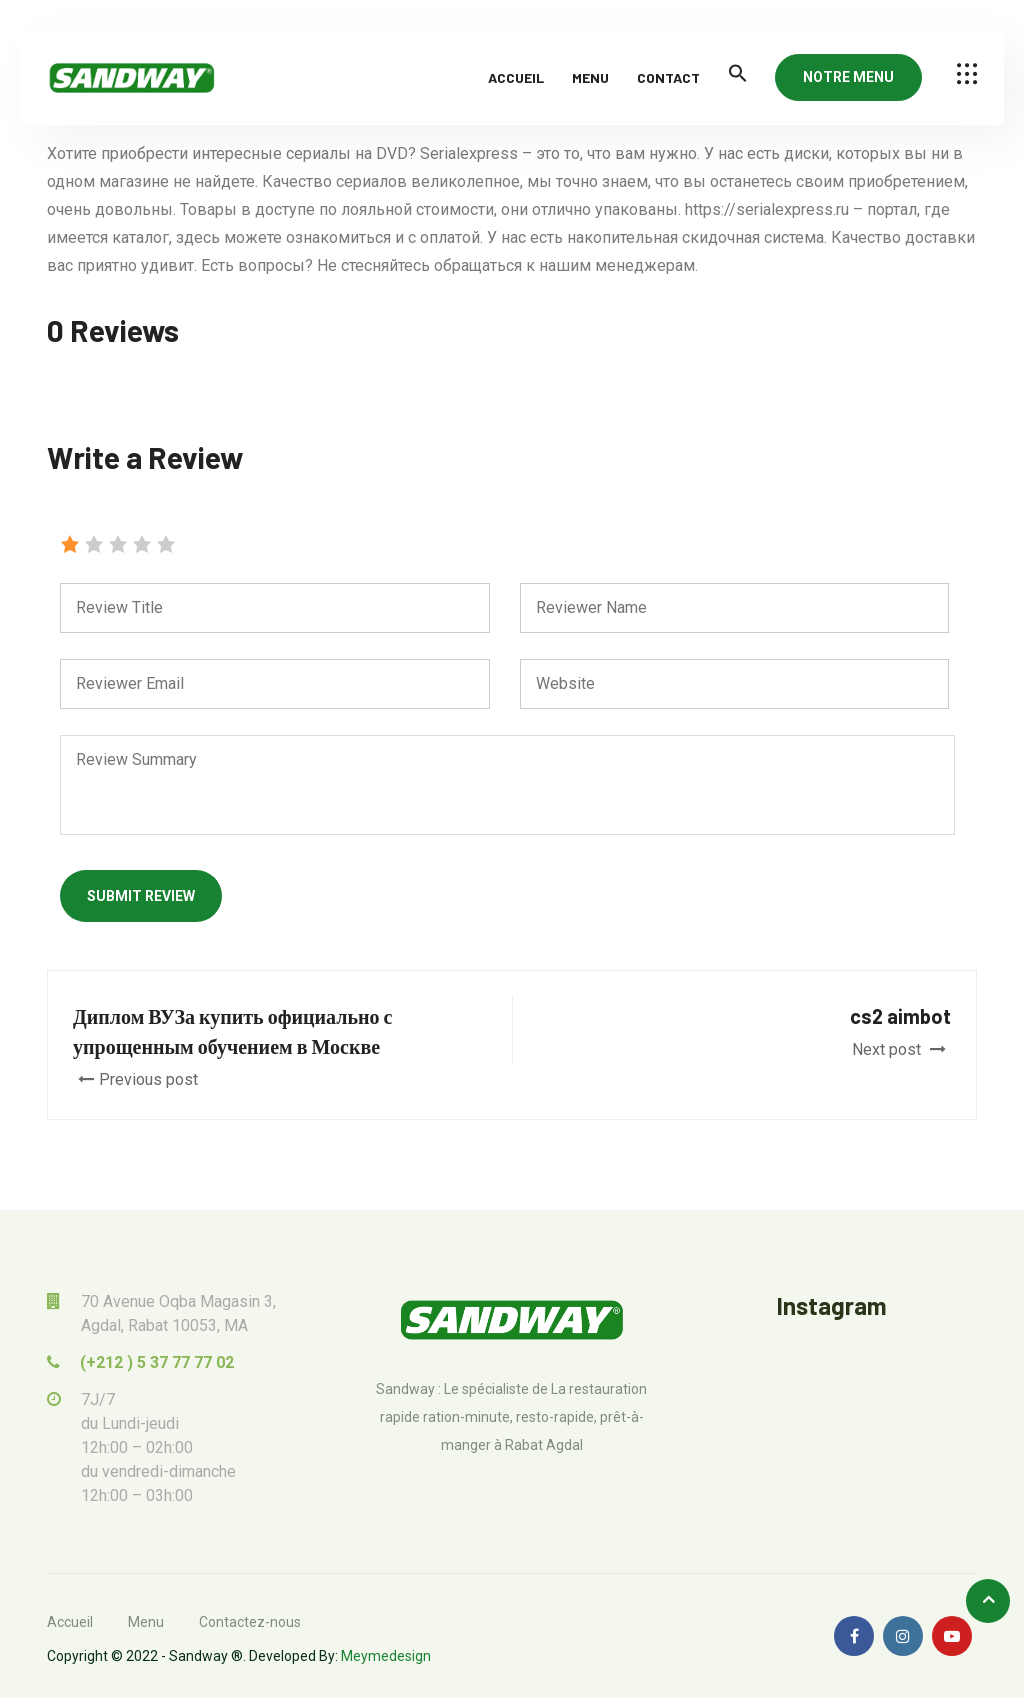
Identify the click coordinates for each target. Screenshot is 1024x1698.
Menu (590, 77)
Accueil (516, 77)
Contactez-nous (250, 1622)
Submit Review (141, 896)
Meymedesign (386, 1656)
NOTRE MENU (848, 77)
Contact (668, 77)
